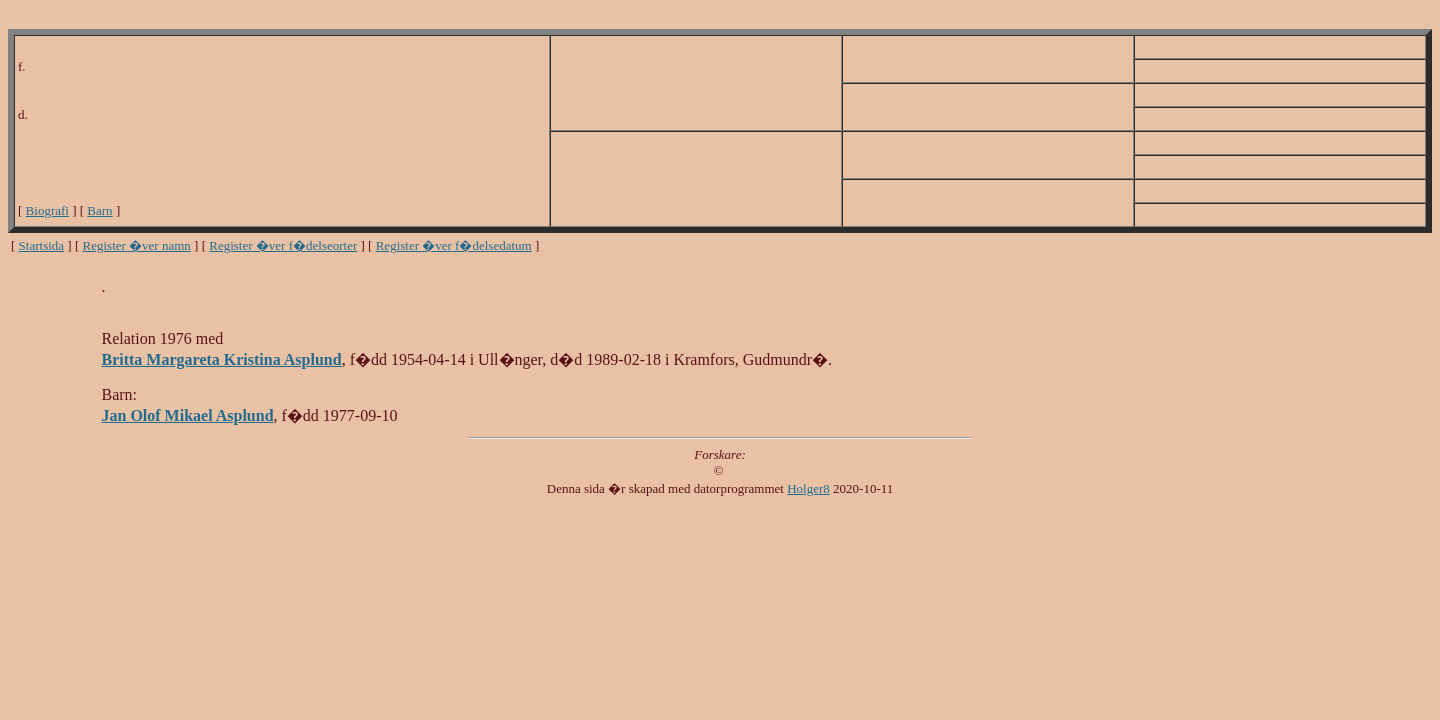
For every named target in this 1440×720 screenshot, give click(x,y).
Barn (99, 210)
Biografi (47, 210)
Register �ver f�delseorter (283, 245)
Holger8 (808, 488)
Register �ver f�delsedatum (454, 245)
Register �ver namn (137, 245)
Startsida (42, 245)
